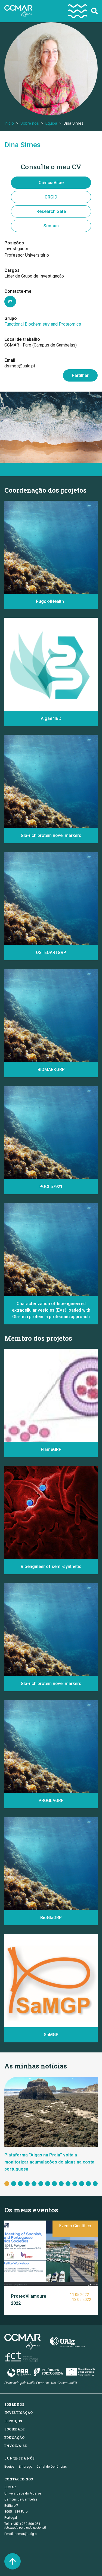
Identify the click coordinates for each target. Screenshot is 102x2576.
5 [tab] (34, 2183)
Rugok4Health (51, 601)
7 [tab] (47, 2183)
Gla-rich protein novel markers (51, 835)
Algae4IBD (51, 718)
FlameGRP (51, 1449)
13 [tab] (88, 2183)
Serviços (13, 2421)
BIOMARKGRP (51, 1069)
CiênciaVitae (51, 182)
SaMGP (51, 2034)
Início (9, 123)
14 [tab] (95, 2183)
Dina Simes (22, 145)
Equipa (51, 123)
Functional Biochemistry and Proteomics (42, 324)
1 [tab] (6, 2183)
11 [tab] (74, 2183)
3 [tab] (20, 2183)
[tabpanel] (51, 2124)
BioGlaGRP (51, 1917)
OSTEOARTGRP (51, 952)
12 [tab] (81, 2183)
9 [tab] (61, 2183)
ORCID (51, 197)
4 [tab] (27, 2183)
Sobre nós (29, 123)
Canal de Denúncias (51, 2466)
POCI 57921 (51, 1186)
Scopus (51, 225)
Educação (14, 2437)
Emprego (25, 2466)
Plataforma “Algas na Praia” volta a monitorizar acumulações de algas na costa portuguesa (49, 2162)
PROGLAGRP (51, 1800)
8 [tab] (54, 2183)
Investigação (18, 2412)
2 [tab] (13, 2183)
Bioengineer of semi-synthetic (51, 1566)
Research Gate (51, 211)
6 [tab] (40, 2183)
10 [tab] (68, 2183)
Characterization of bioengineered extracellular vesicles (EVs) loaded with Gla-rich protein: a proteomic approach (51, 1310)
